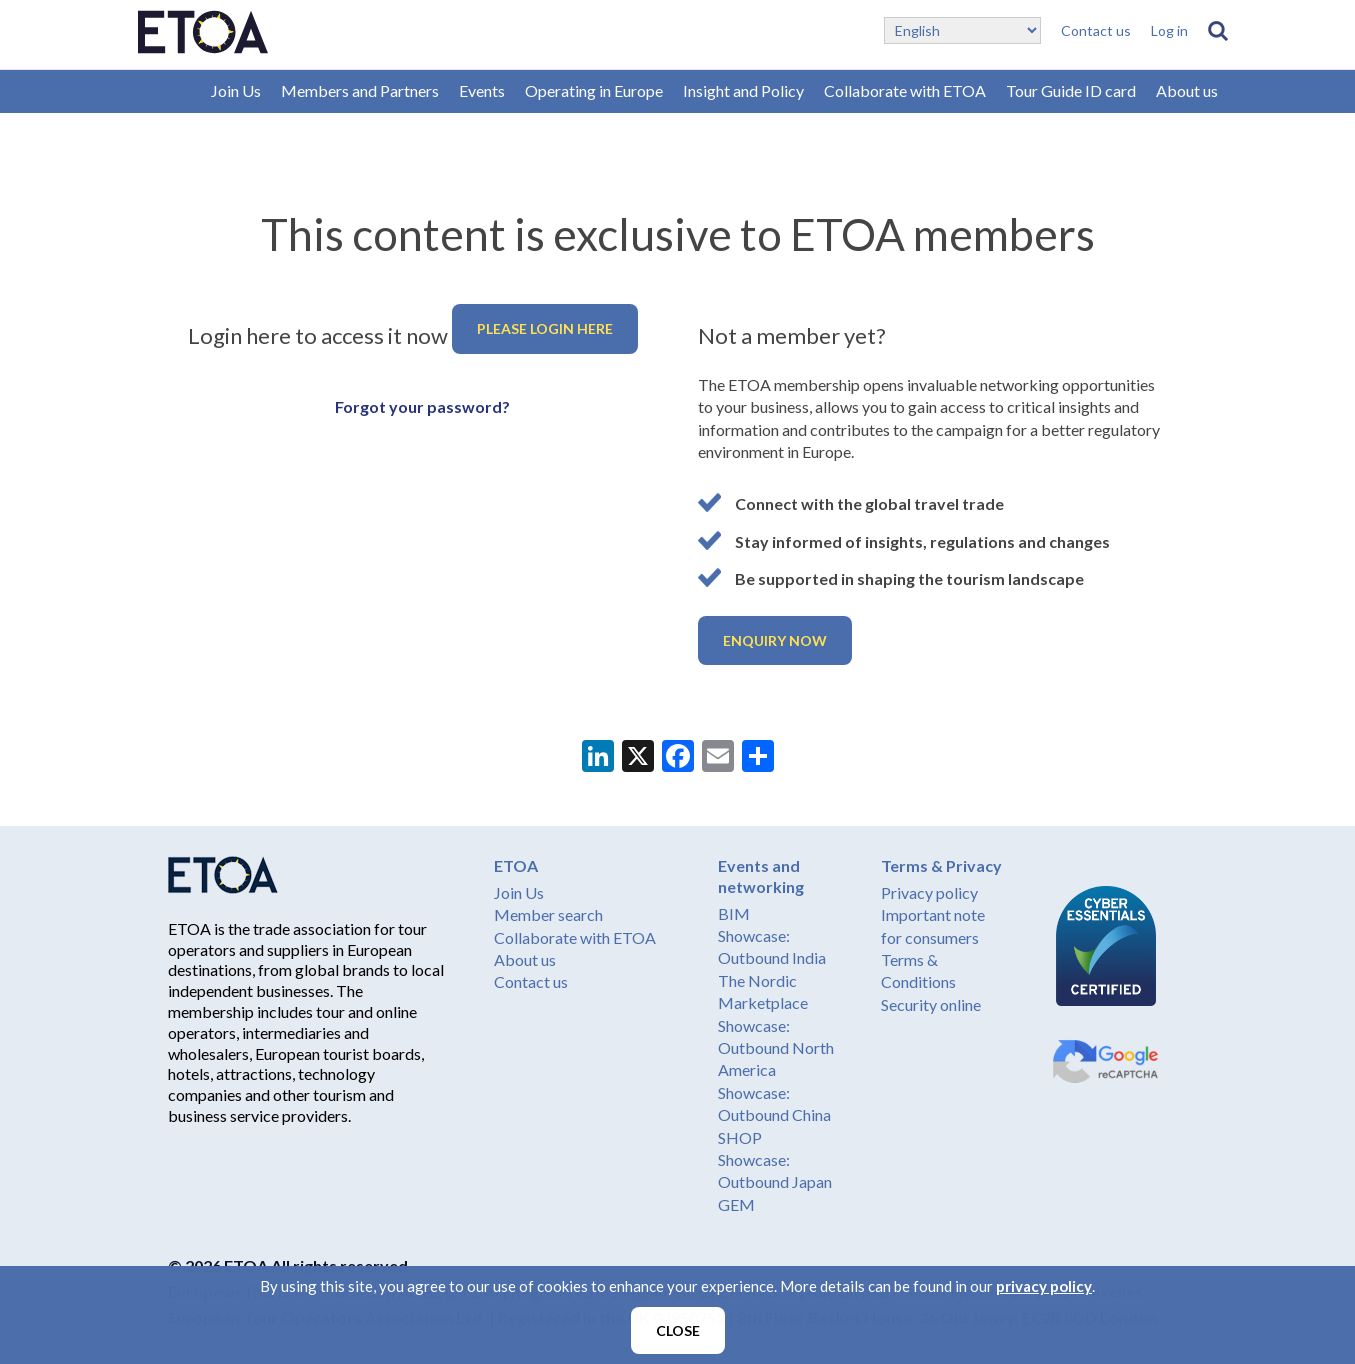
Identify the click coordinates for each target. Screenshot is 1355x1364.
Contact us (1096, 30)
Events (482, 90)
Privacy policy (929, 892)
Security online (931, 1004)
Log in (1169, 30)
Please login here (545, 328)
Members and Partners (360, 90)
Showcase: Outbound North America (776, 1048)
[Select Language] (962, 30)
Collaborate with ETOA (905, 90)
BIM (734, 913)
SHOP (740, 1137)
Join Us (236, 90)
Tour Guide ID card (1071, 90)
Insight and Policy (743, 90)
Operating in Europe (594, 90)
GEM (736, 1204)
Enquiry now (775, 640)
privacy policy (1044, 1286)
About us (1187, 90)
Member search (548, 914)
